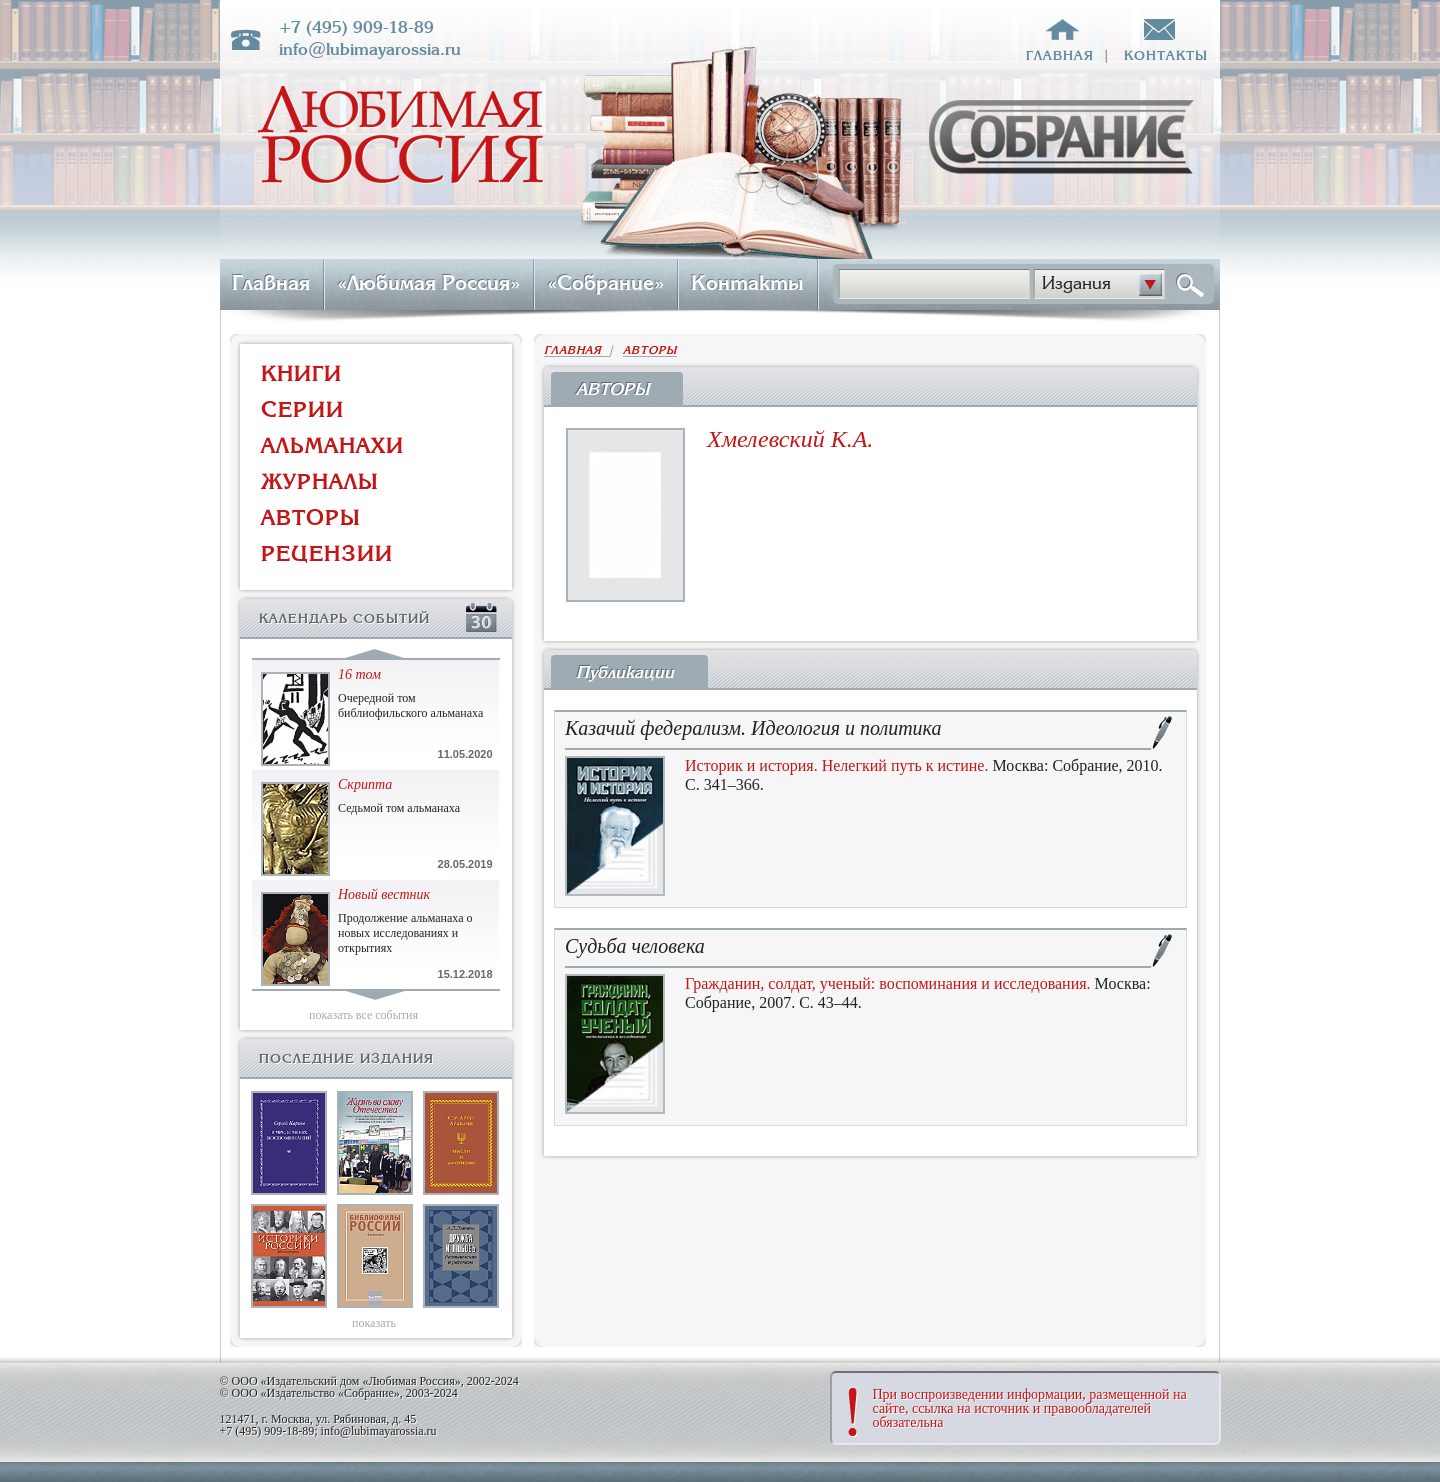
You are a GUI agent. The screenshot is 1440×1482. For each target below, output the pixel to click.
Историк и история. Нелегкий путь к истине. (836, 765)
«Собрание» (605, 283)
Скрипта (365, 784)
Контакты (747, 283)
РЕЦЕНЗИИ (327, 553)
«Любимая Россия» (428, 283)
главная (1060, 55)
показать (374, 1323)
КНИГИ (301, 373)
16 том (359, 674)
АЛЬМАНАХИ (332, 445)
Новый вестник (384, 894)
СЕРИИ (302, 409)
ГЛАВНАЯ (577, 350)
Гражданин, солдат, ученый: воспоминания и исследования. (888, 983)
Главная (271, 283)
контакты (1166, 55)
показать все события (363, 1015)
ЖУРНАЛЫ (320, 481)
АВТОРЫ (311, 517)
